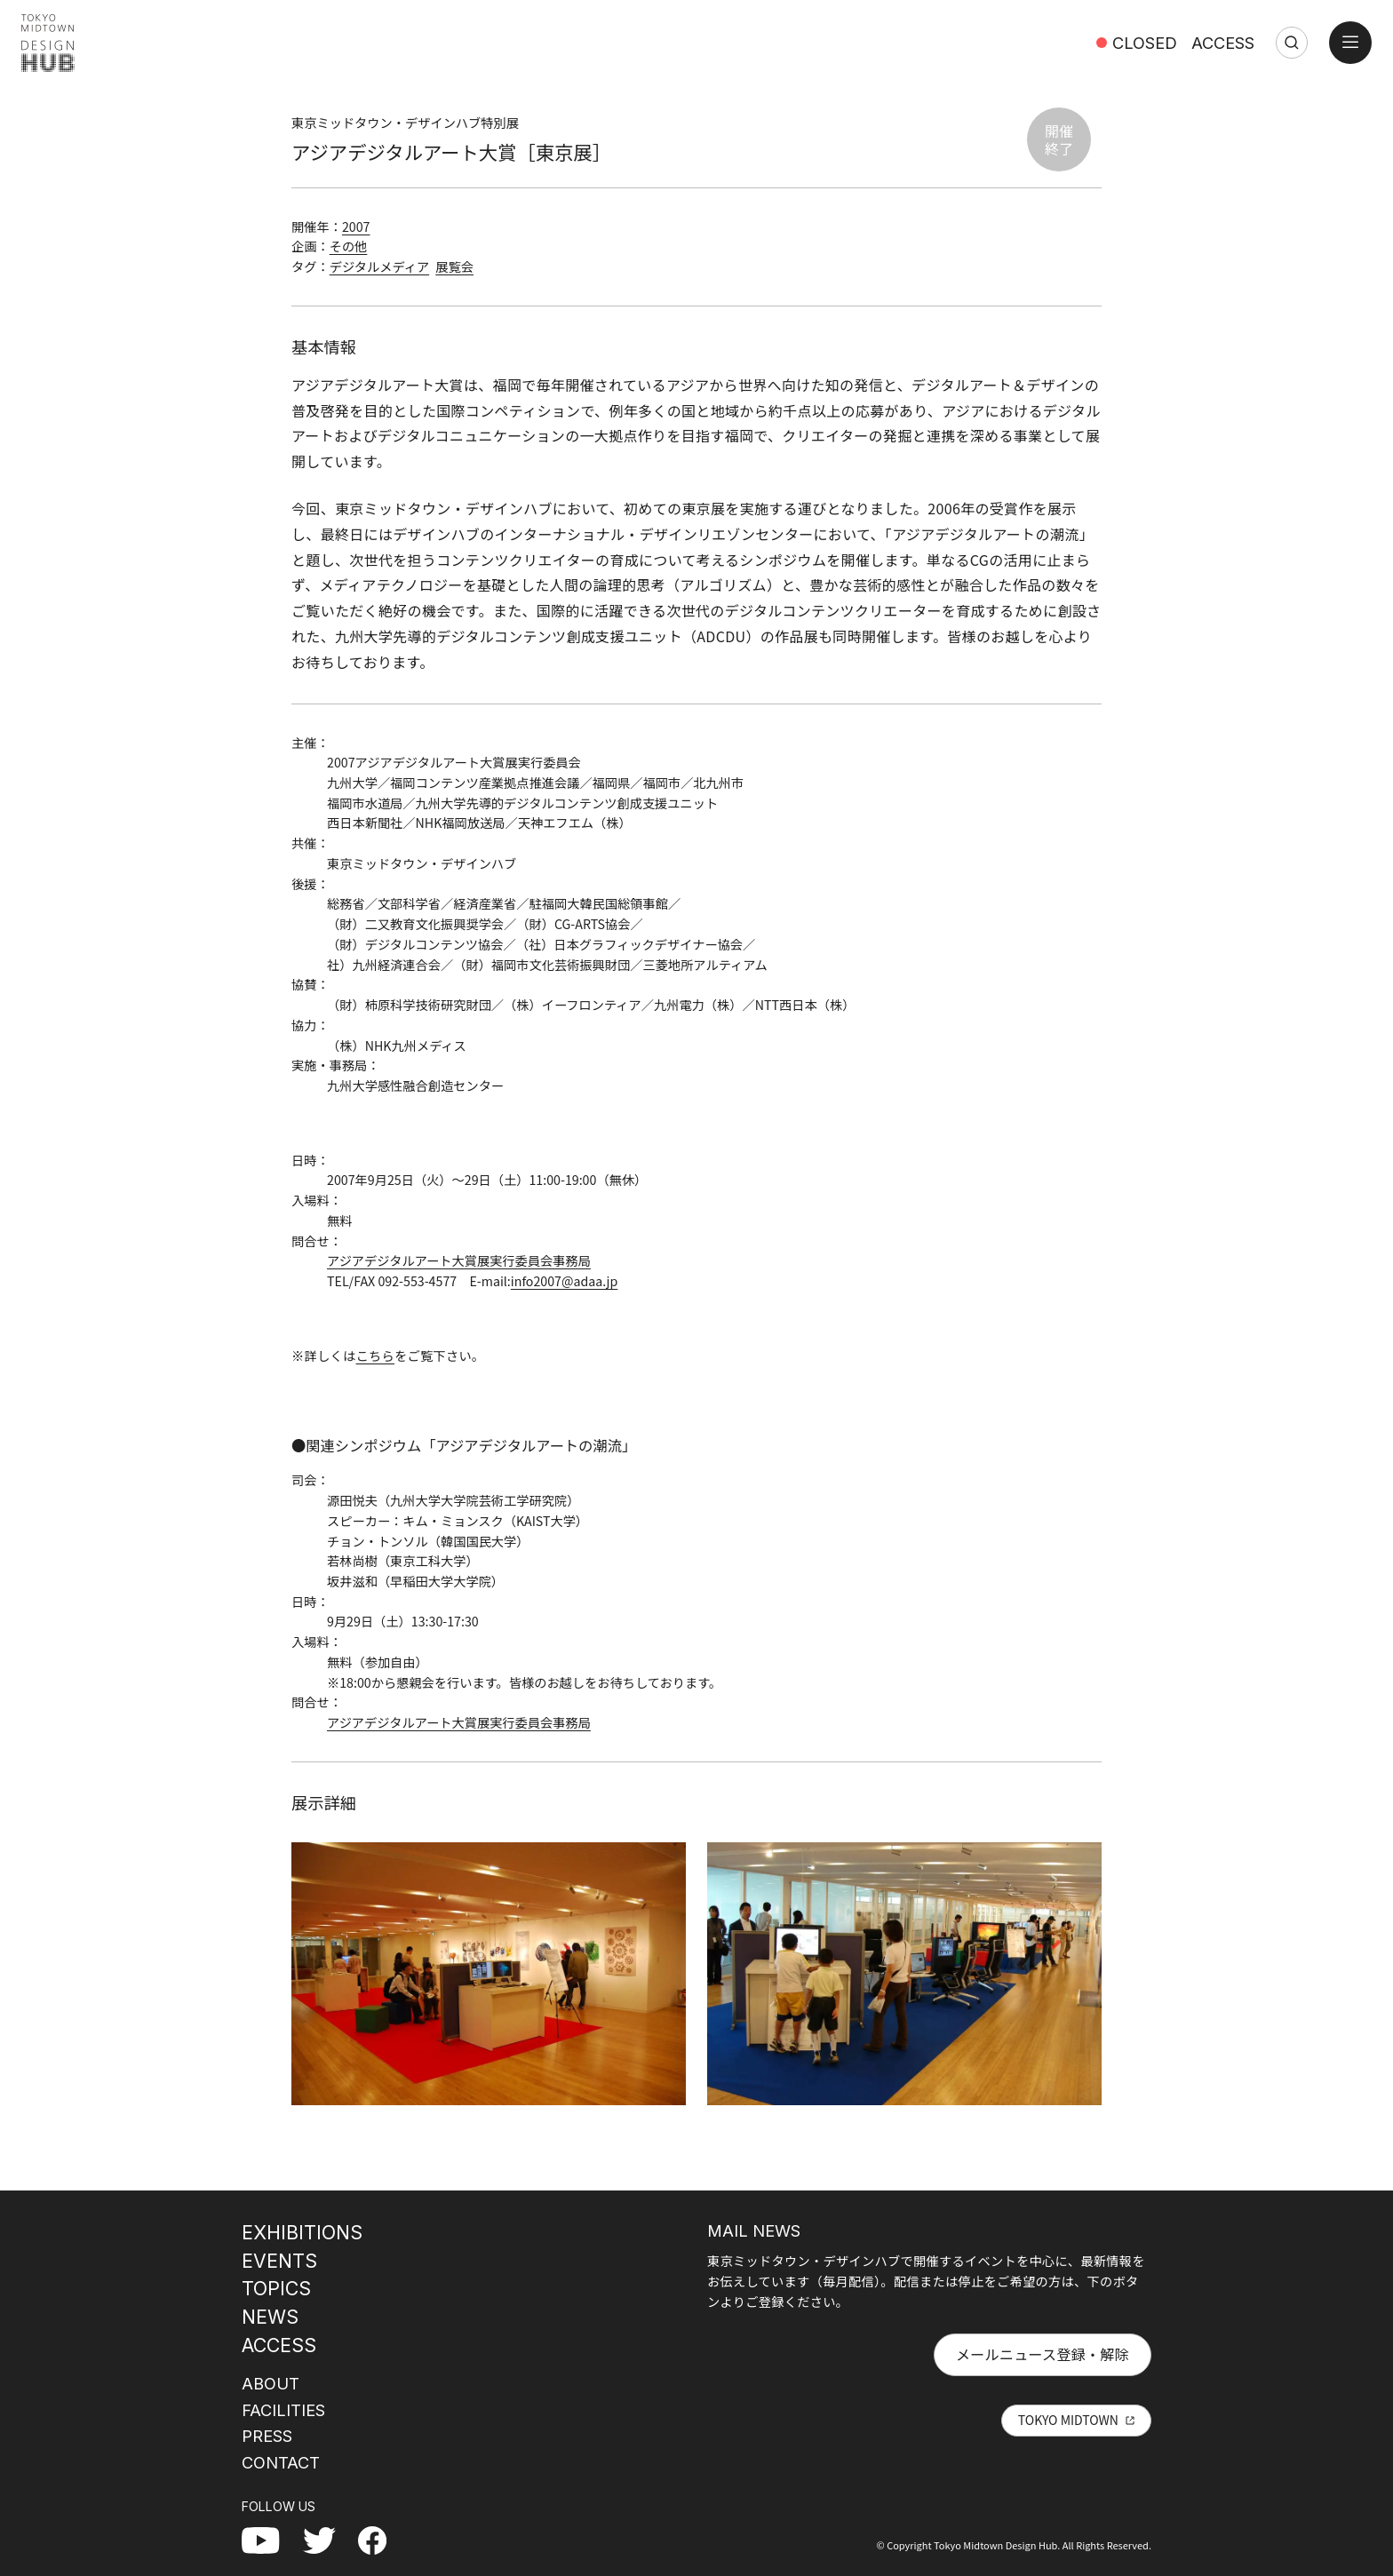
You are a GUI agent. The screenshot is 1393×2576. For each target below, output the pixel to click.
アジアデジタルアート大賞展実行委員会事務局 (459, 1260)
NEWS (270, 2316)
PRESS (267, 2435)
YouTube (270, 2539)
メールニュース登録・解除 (1042, 2354)
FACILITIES (283, 2410)
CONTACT (281, 2462)
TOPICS (276, 2288)
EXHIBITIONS (302, 2232)
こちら (375, 1355)
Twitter (326, 2539)
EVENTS (279, 2260)
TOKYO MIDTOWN (1068, 2420)
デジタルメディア (379, 266)
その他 (349, 246)
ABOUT (270, 2383)
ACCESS (1222, 42)
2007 (356, 226)
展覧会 (454, 266)
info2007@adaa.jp (564, 1281)
